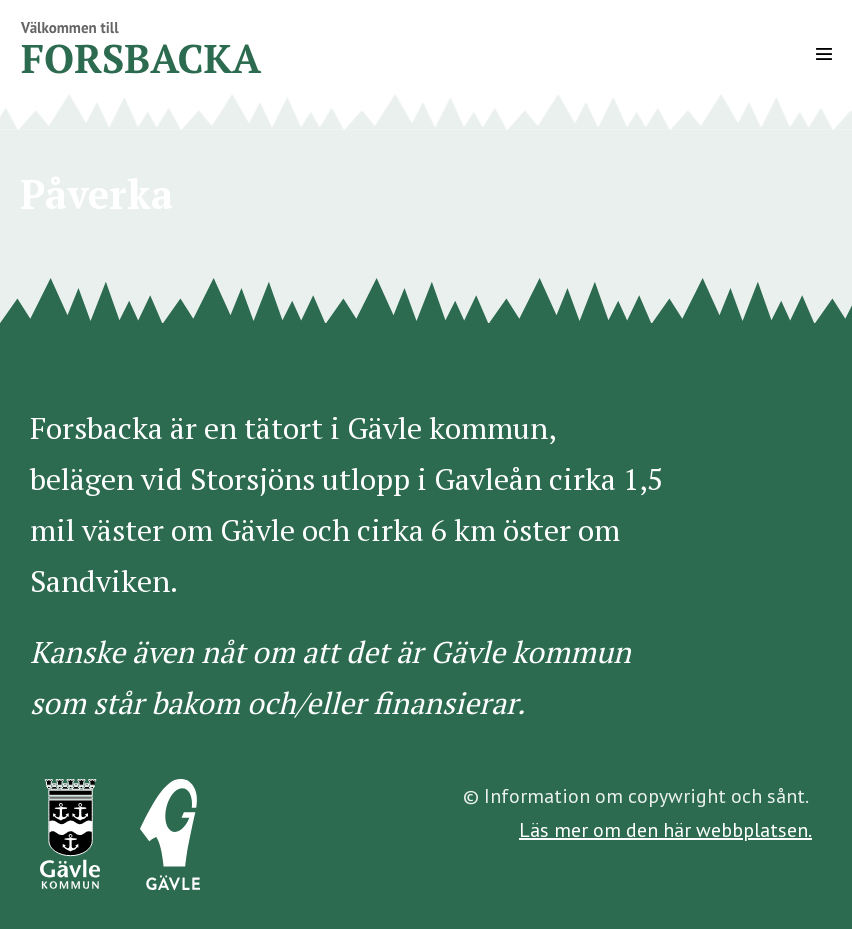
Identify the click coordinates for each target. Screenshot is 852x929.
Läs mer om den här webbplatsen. (665, 830)
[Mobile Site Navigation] (824, 54)
